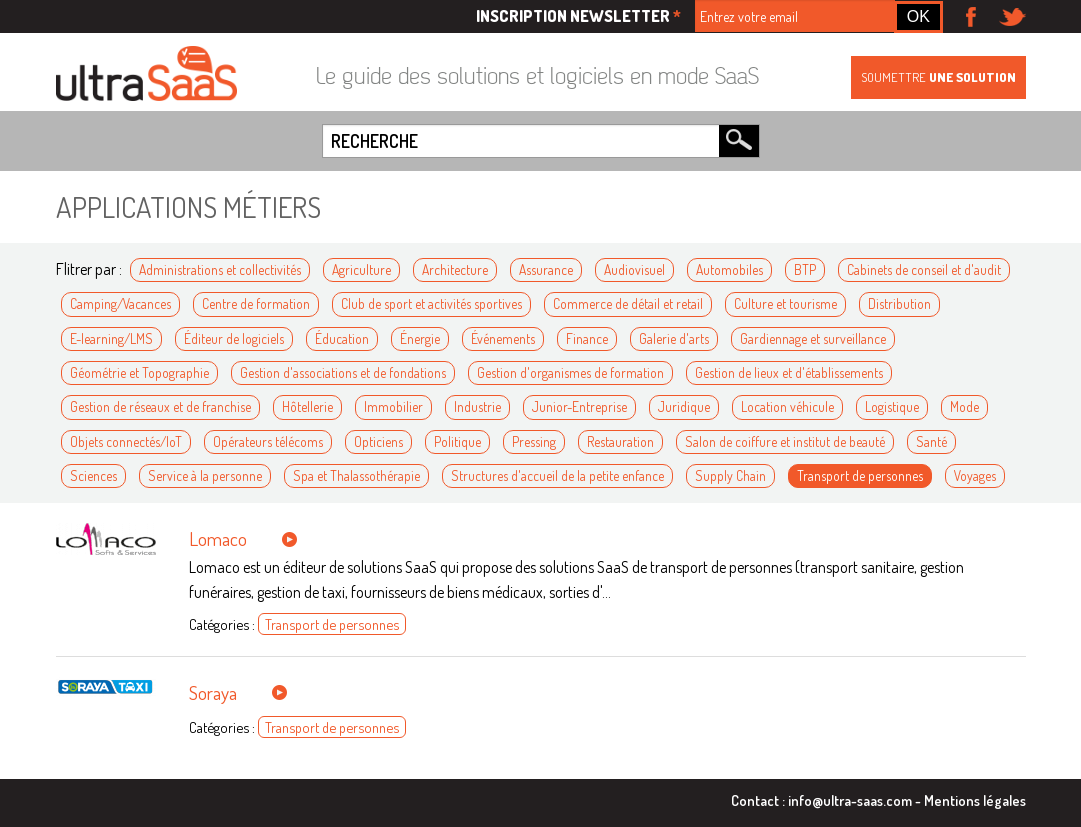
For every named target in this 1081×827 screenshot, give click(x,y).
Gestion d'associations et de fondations (343, 372)
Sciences (93, 475)
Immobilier (393, 406)
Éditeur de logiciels (234, 338)
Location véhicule (787, 406)
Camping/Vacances (120, 303)
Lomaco (218, 538)
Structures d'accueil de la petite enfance (557, 475)
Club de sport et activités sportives (431, 303)
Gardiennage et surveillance (813, 338)
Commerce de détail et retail (628, 303)
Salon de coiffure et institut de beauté (785, 441)
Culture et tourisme (785, 303)
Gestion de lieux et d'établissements (789, 372)
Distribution (899, 303)
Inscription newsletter (578, 16)
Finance (587, 338)
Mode (964, 406)
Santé (931, 441)
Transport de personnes (860, 475)
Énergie (420, 338)
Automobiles (729, 269)
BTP (805, 269)
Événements (503, 338)
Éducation (342, 338)
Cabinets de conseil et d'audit (924, 269)
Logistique (892, 406)
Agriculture (361, 269)
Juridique (684, 406)
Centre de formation (256, 303)
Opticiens (378, 441)
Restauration (620, 441)
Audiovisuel (634, 269)
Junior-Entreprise (579, 406)
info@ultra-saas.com (850, 800)
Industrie (477, 406)
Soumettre (938, 77)
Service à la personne (205, 475)
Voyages (975, 475)
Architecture (455, 269)
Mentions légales (975, 800)
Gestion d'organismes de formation (570, 372)
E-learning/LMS (111, 338)
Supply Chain (730, 475)
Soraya (213, 692)
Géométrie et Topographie (139, 372)
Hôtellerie (307, 406)
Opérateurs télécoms (268, 441)
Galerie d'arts (674, 338)
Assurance (546, 269)
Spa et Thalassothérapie (356, 475)
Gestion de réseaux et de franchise (160, 406)
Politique (457, 441)
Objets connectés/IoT (126, 441)
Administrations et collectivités (220, 269)
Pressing (534, 441)
